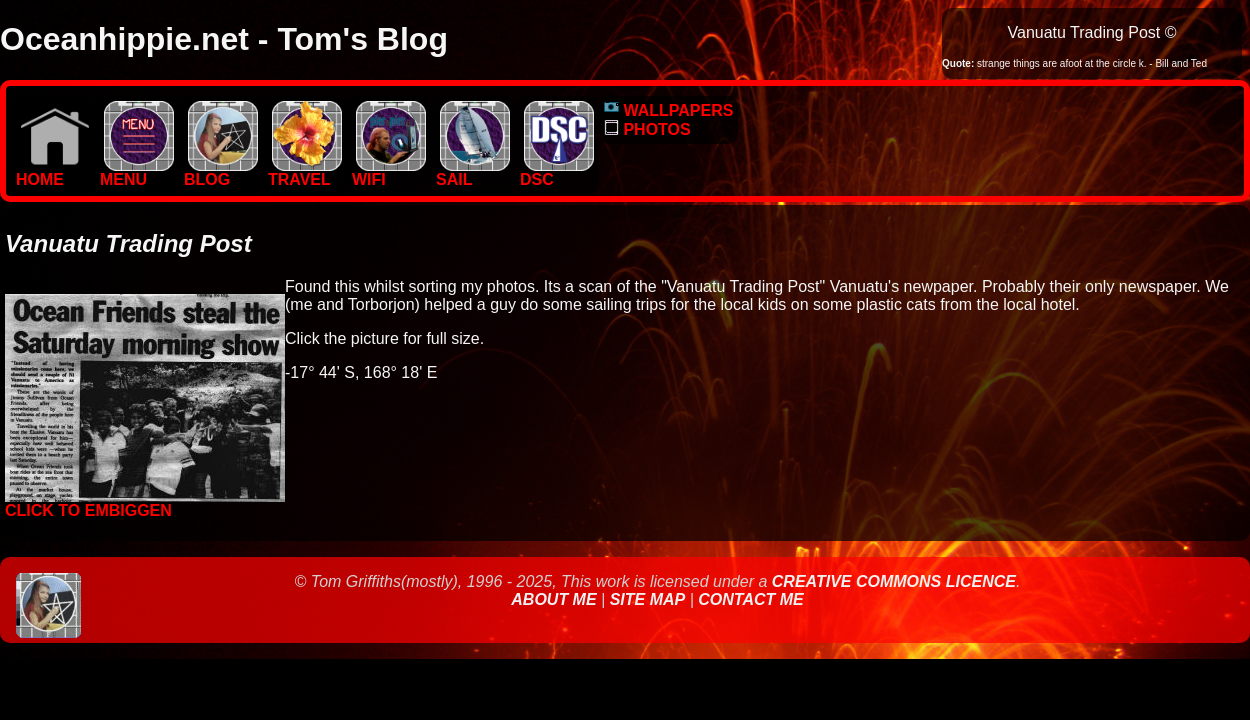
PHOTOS (647, 129)
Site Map (648, 599)
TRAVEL (305, 172)
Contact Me (750, 599)
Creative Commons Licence (894, 581)
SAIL (473, 172)
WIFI (389, 172)
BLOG (221, 172)
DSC (557, 172)
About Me (556, 599)
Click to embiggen (145, 503)
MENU (137, 172)
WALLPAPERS (668, 110)
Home (53, 172)
